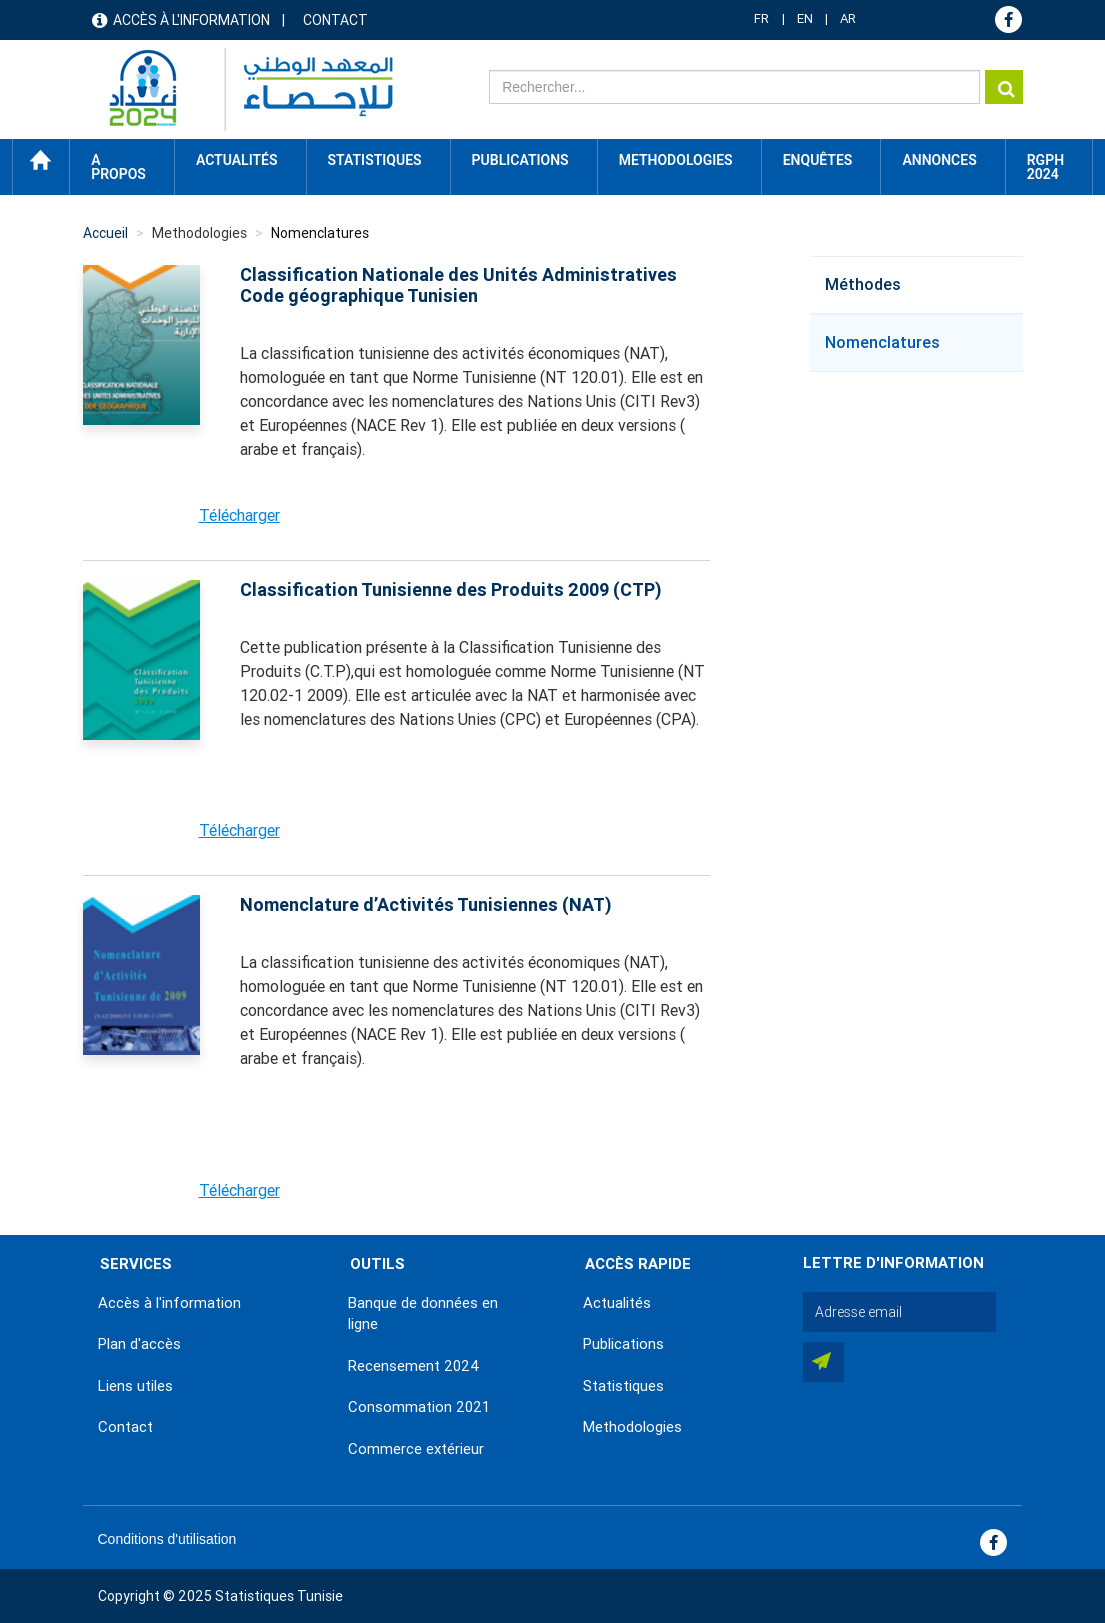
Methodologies (632, 1427)
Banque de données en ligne (423, 1313)
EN (805, 18)
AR (848, 18)
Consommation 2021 (419, 1407)
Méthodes (863, 284)
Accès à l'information (191, 20)
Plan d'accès (139, 1344)
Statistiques (623, 1386)
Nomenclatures (882, 342)
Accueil (41, 160)
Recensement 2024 (414, 1366)
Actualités (617, 1303)
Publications (520, 160)
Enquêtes (818, 160)
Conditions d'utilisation (167, 1539)
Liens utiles (135, 1386)
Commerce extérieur (416, 1449)
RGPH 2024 (1045, 167)
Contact (335, 20)
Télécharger (239, 515)
